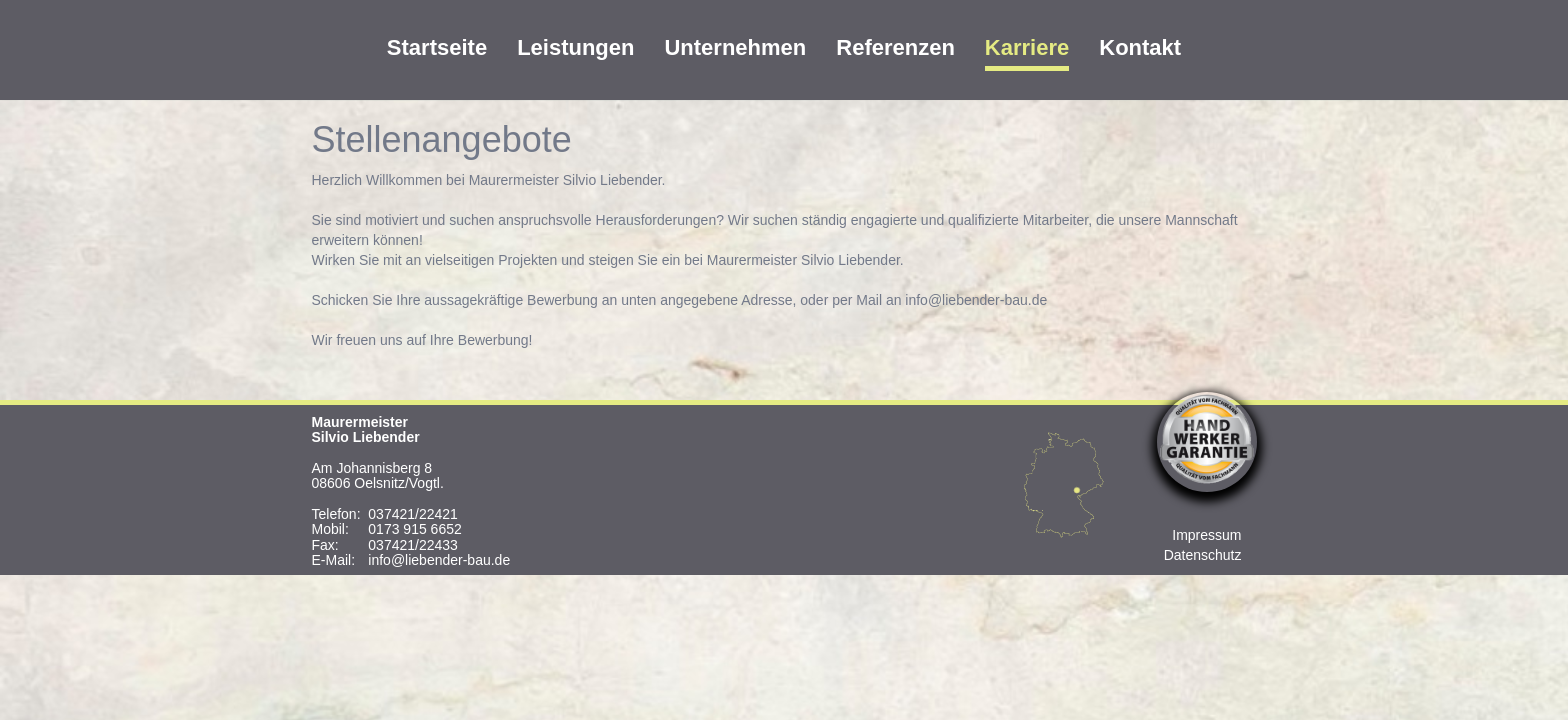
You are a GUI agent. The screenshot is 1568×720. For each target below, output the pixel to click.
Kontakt (1140, 47)
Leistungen (575, 47)
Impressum (1206, 535)
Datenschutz (1203, 555)
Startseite (437, 47)
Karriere (1027, 47)
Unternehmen (735, 47)
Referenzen (895, 47)
